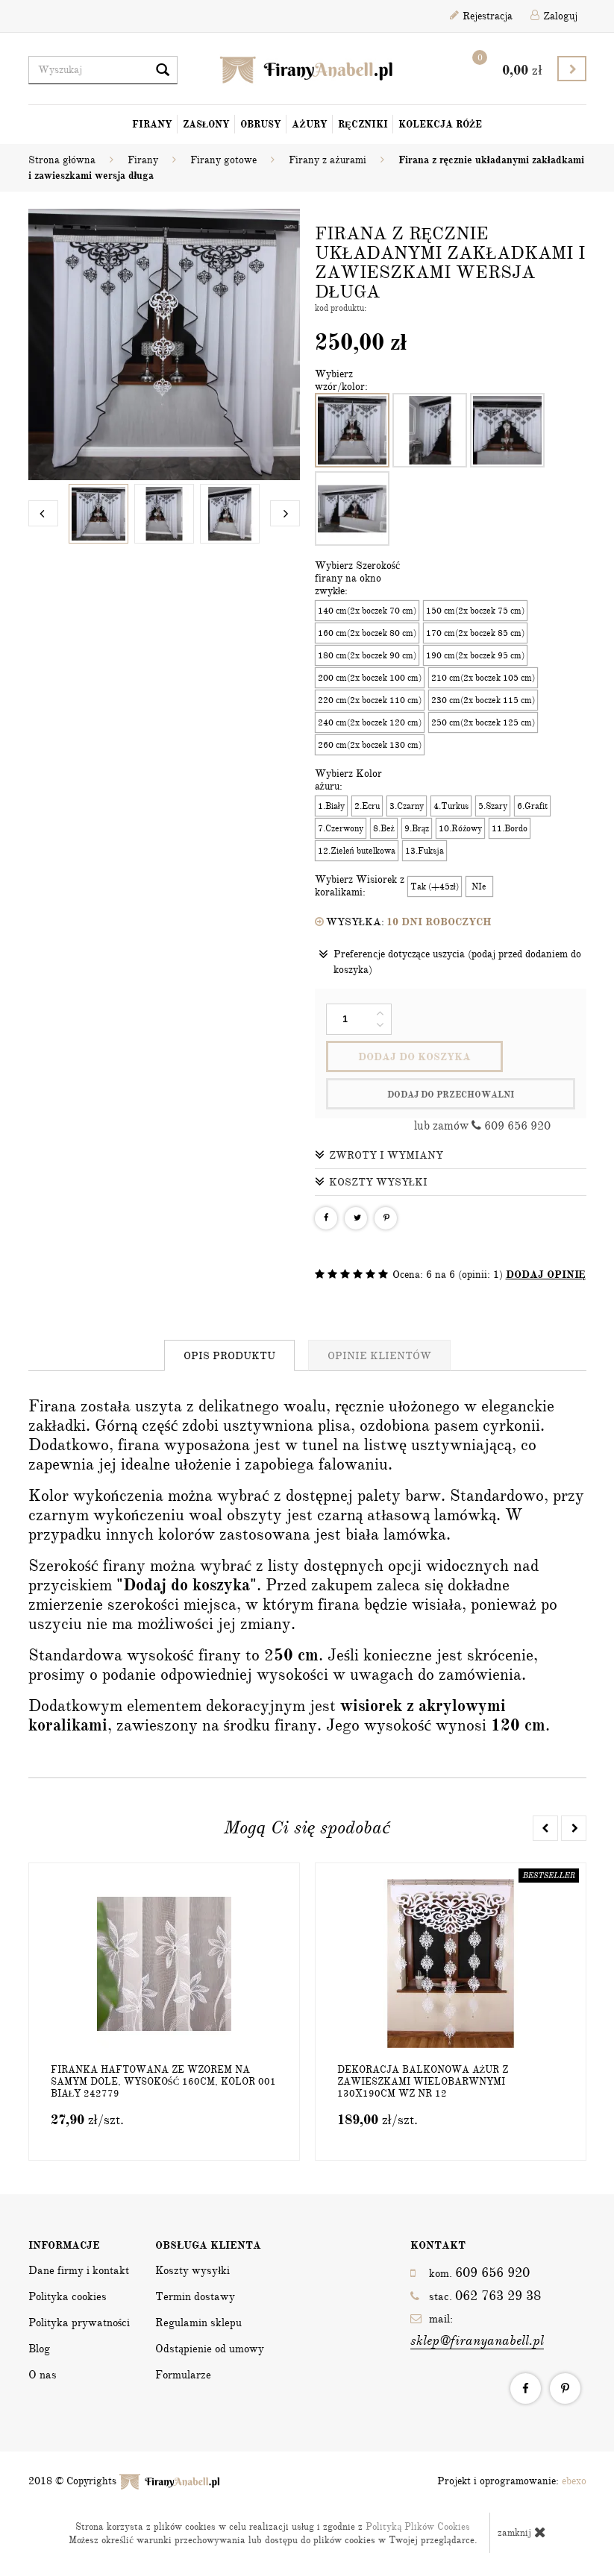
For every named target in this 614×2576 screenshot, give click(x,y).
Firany (152, 124)
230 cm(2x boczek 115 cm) (483, 700)
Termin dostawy (195, 2296)
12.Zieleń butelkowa (356, 850)
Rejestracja (481, 16)
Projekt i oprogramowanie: (511, 2481)
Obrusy (260, 124)
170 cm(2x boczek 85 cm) (475, 633)
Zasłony (207, 124)
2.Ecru (367, 806)
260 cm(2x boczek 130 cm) (370, 745)
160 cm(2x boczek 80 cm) (367, 633)
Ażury (310, 124)
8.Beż (384, 828)
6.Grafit (532, 806)
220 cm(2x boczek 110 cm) (370, 700)
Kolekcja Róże (440, 124)
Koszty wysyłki (371, 1181)
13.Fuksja (424, 850)
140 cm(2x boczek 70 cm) (367, 610)
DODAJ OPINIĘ (546, 1274)
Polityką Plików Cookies (418, 2527)
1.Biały (331, 806)
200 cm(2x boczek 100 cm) (370, 678)
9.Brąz (416, 828)
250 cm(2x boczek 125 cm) (483, 722)
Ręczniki (363, 124)
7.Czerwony (340, 828)
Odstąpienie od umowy (209, 2348)
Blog (39, 2348)
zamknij (522, 2532)
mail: (477, 2330)
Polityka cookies (67, 2296)
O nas (42, 2374)
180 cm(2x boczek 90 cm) (367, 655)
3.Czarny (406, 806)
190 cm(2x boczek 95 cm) (475, 655)
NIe (479, 886)
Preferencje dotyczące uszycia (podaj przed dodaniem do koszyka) (450, 961)
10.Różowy (460, 828)
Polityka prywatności (79, 2322)
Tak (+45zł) (434, 886)
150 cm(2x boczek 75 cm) (475, 610)
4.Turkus (451, 806)
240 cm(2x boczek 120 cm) (370, 722)
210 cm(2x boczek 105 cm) (483, 678)
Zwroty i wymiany (379, 1154)
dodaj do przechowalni (450, 1094)
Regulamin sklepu (198, 2322)
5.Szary (492, 806)
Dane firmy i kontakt (78, 2270)
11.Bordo (509, 828)
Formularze (183, 2374)
